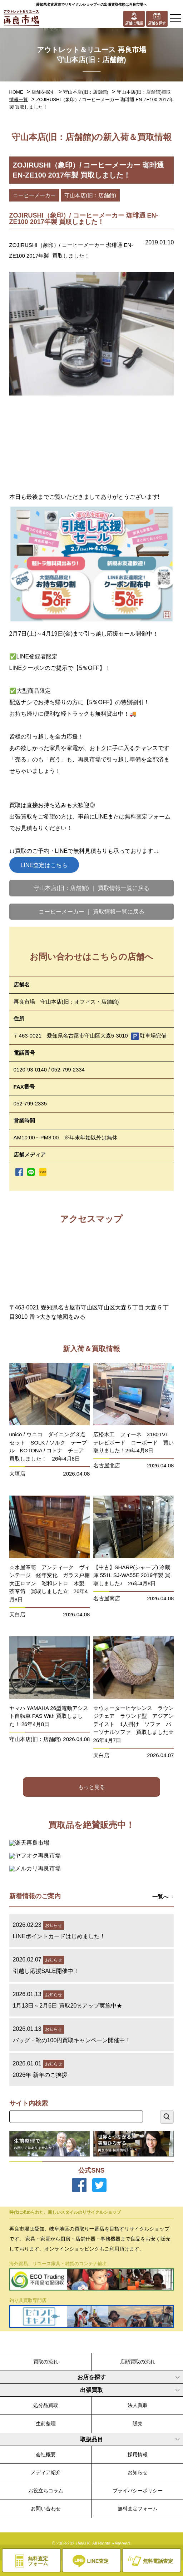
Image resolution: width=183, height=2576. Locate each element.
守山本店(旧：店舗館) (85, 92)
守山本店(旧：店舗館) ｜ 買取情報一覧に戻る (91, 888)
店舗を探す (43, 92)
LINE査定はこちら (44, 865)
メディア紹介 (46, 2472)
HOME (16, 92)
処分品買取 (45, 2405)
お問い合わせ (46, 2508)
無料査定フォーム (138, 2508)
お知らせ (138, 2472)
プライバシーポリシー (138, 2490)
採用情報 (138, 2454)
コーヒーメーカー (34, 195)
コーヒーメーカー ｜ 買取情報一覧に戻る (92, 912)
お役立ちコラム (45, 2490)
